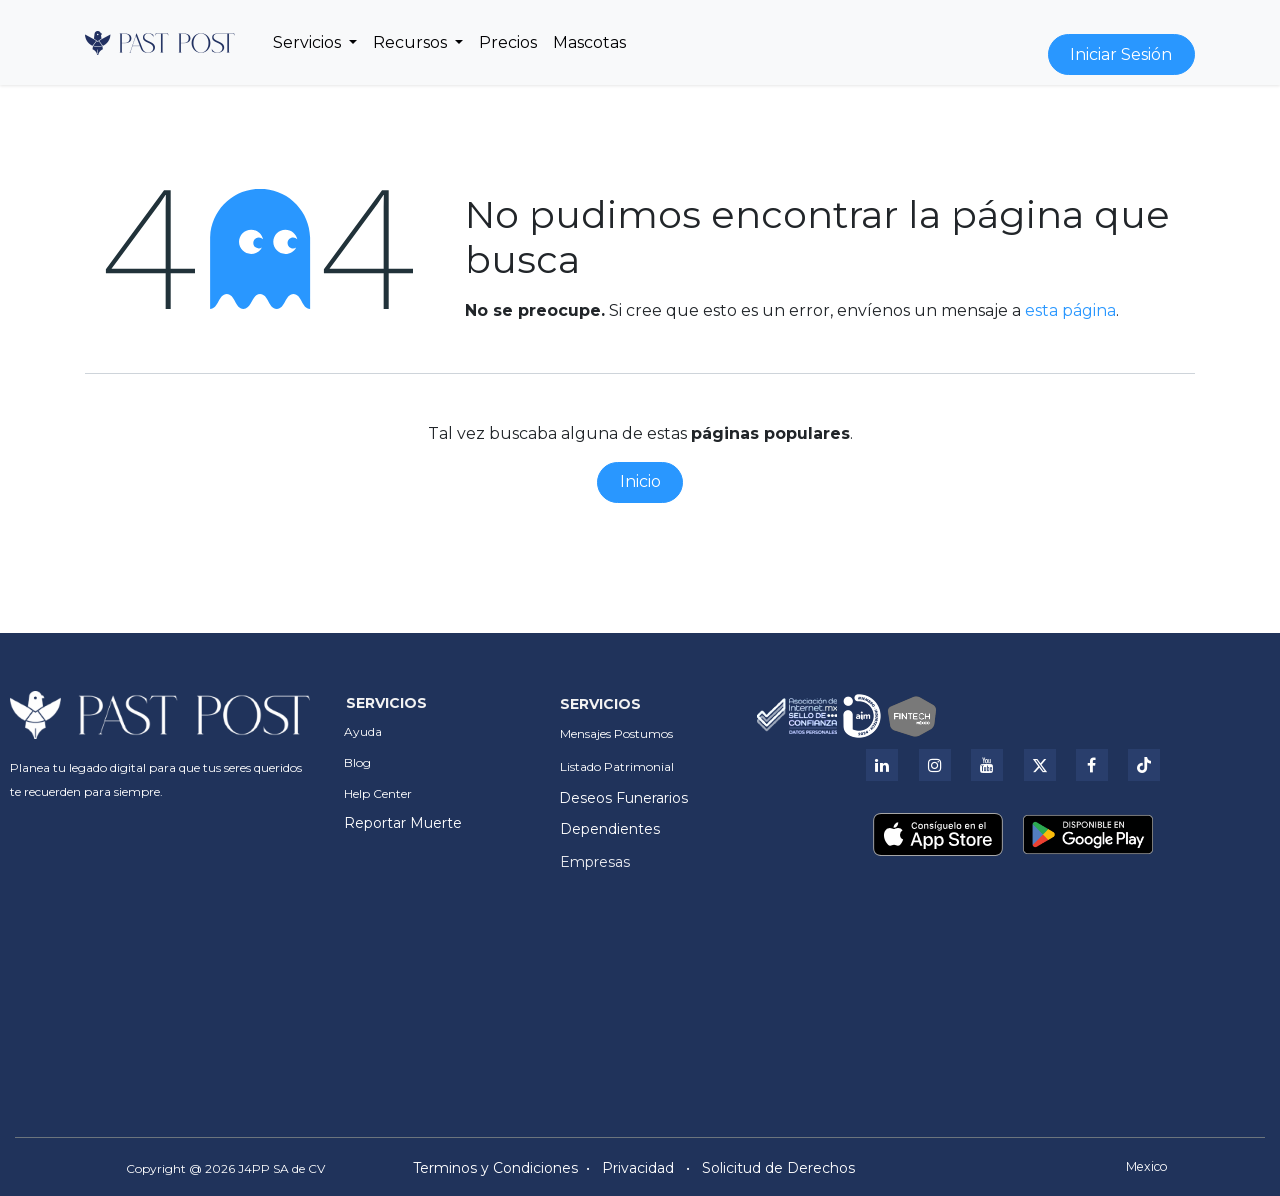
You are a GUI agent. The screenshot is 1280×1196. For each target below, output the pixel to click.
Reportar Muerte (403, 823)
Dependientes (610, 829)
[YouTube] (987, 765)
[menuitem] (315, 43)
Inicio (640, 481)
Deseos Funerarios (623, 798)
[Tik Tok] (1144, 765)
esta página (1070, 310)
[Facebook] (1092, 765)
